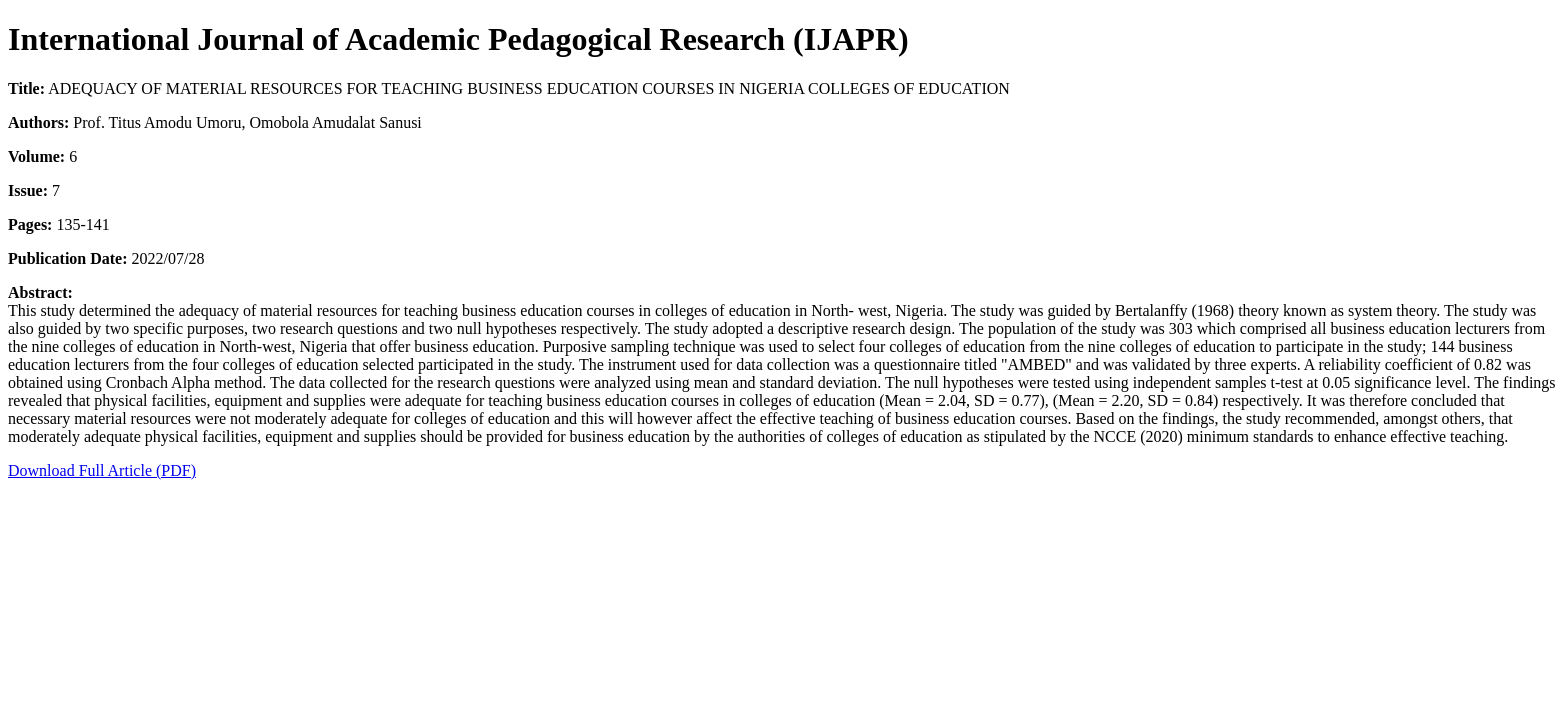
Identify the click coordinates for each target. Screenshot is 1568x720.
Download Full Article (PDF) (102, 470)
